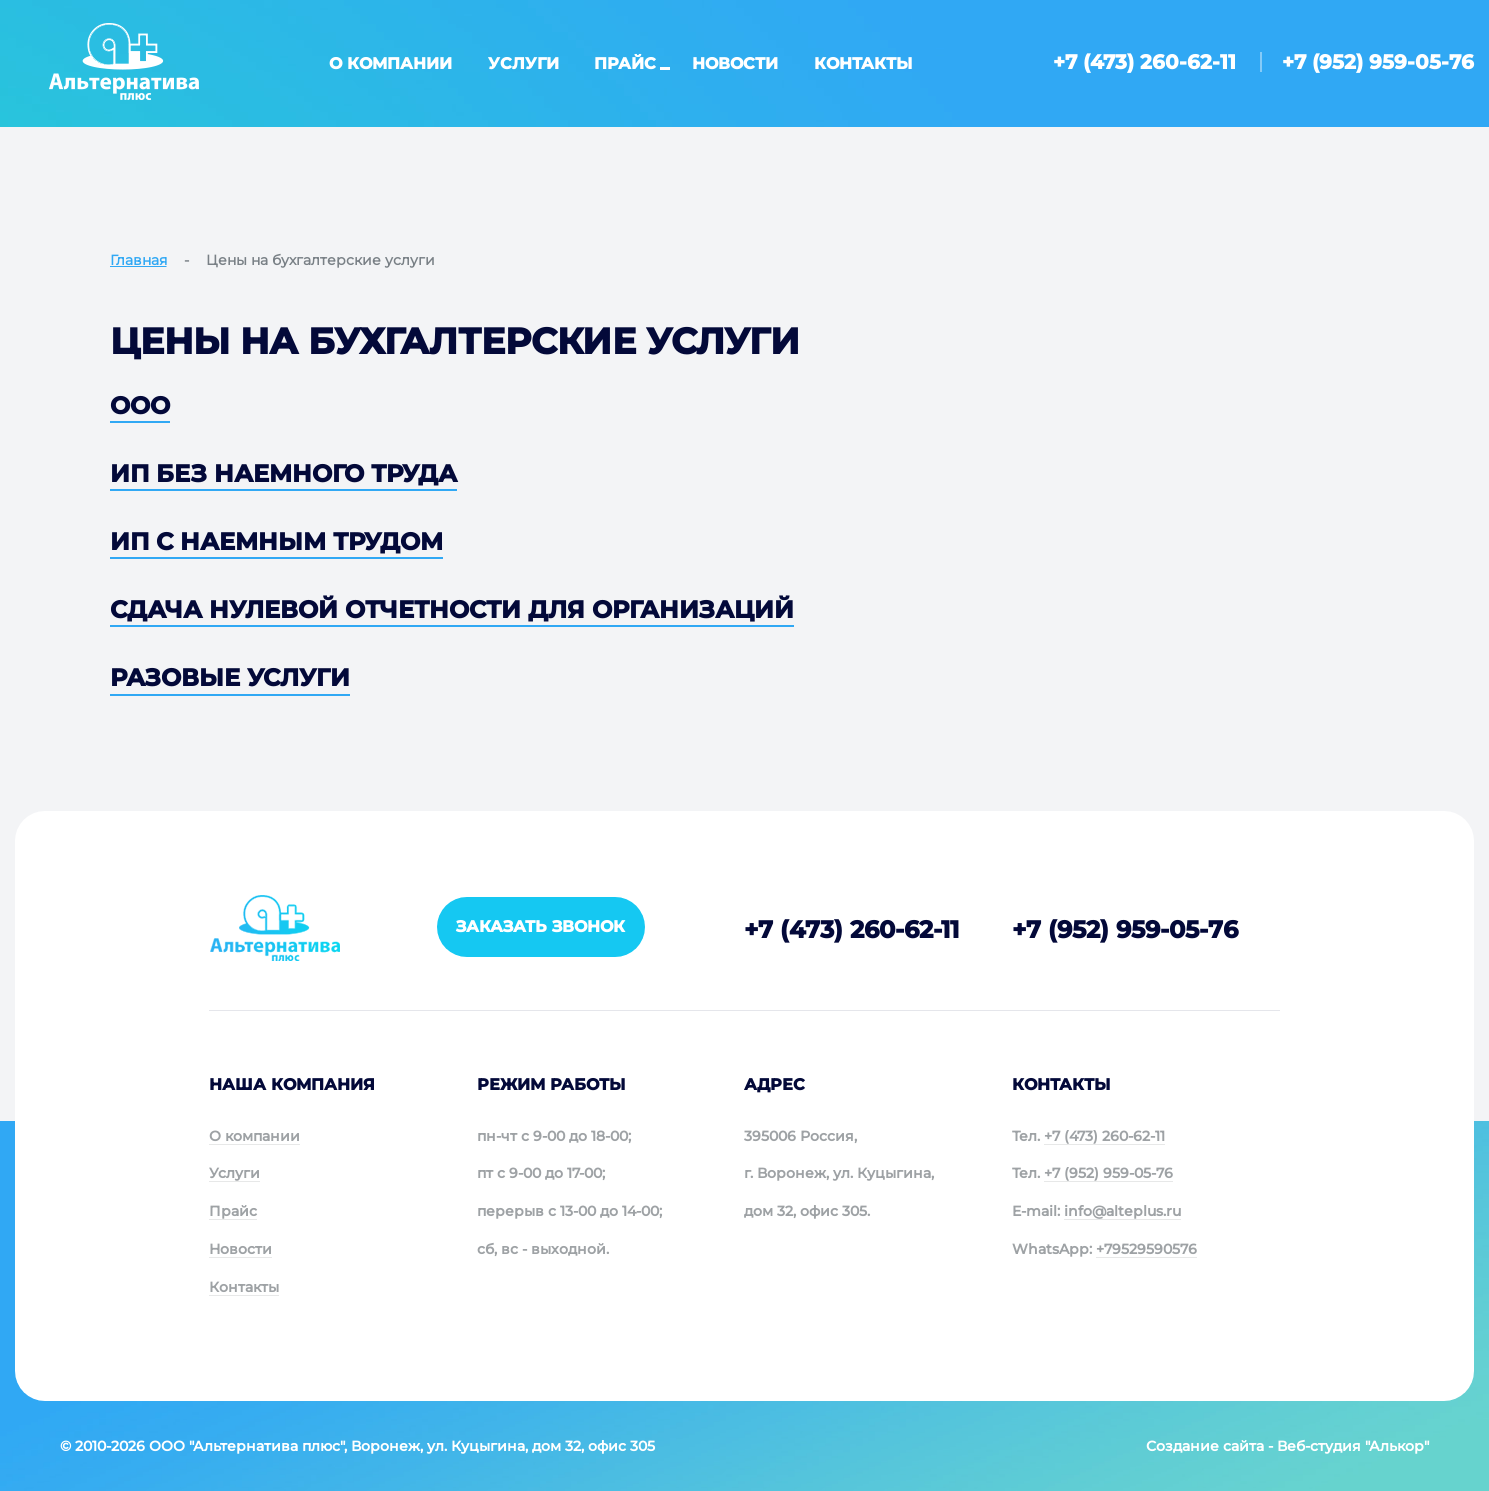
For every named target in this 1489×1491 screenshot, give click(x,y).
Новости (735, 63)
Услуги (523, 63)
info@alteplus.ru (1122, 1211)
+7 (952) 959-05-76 (1378, 62)
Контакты (863, 63)
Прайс (625, 63)
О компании (390, 63)
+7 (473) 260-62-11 (1144, 62)
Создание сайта (1205, 1446)
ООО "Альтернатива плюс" (246, 1446)
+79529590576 (1146, 1249)
